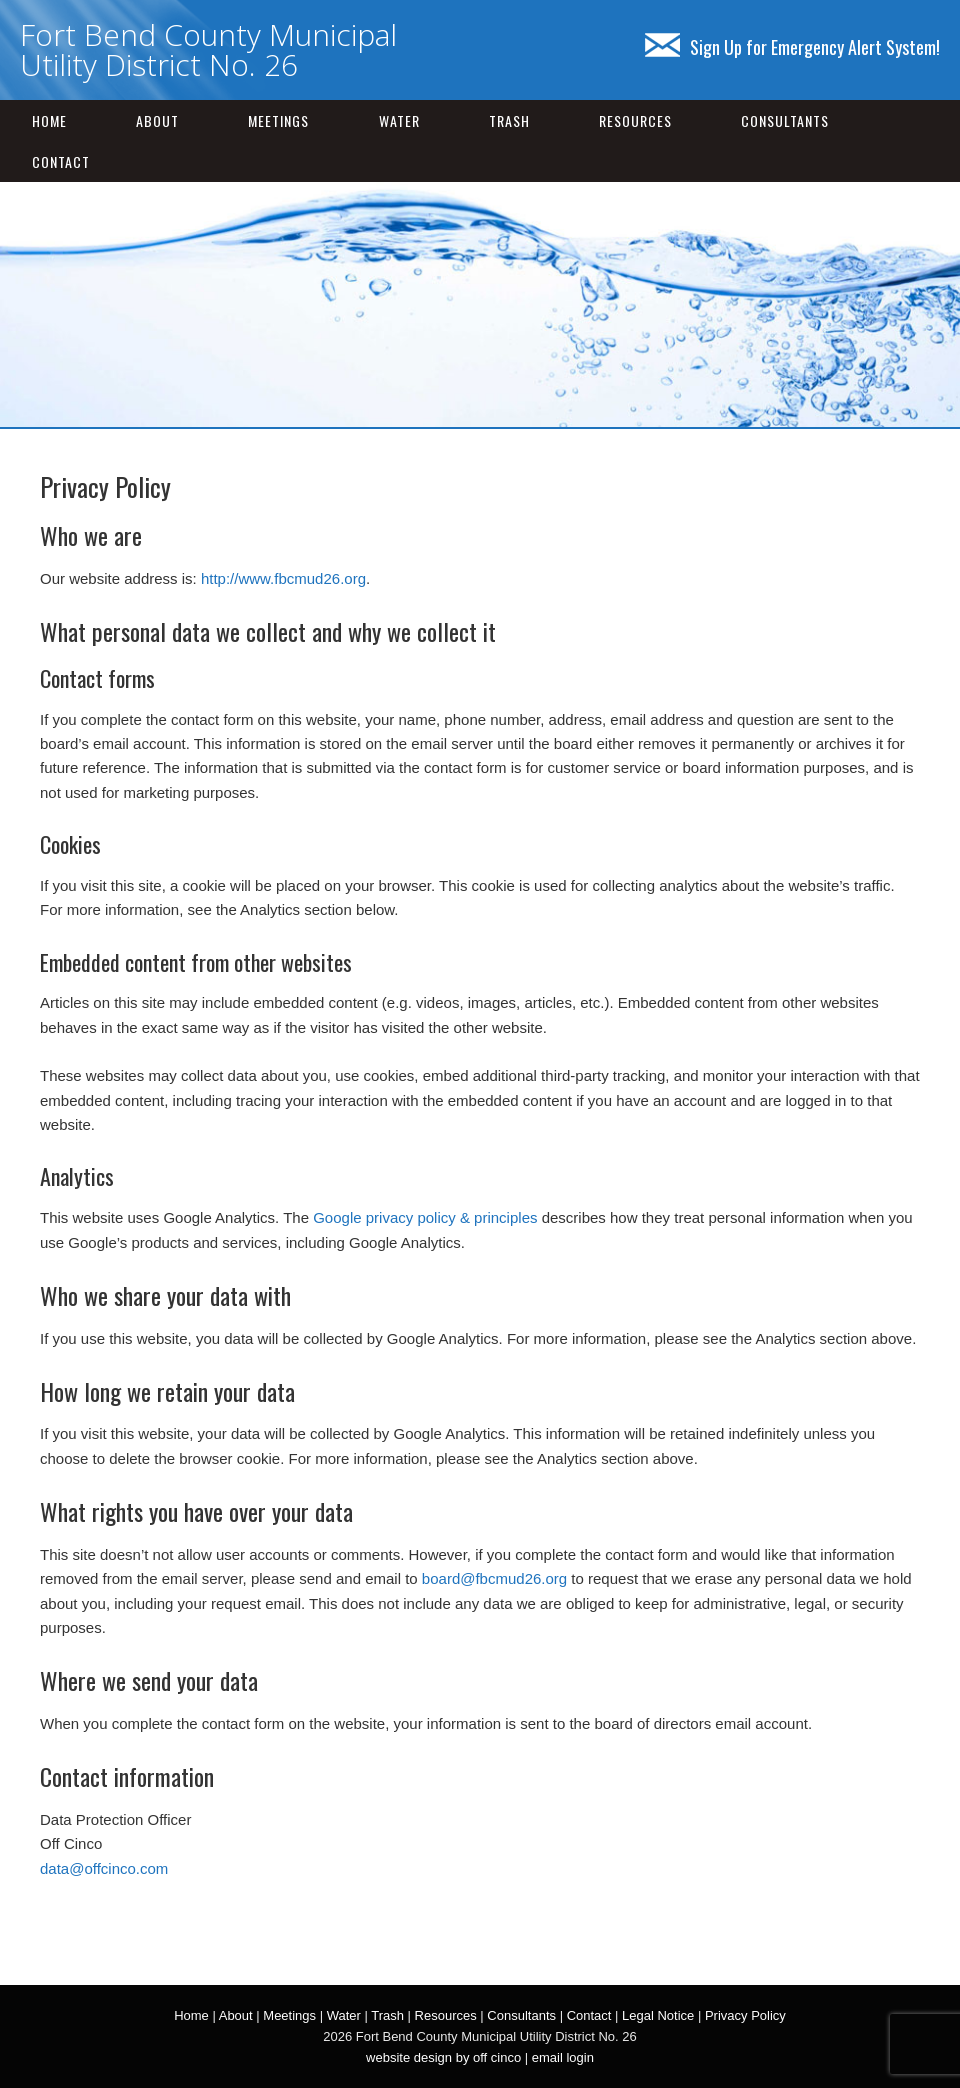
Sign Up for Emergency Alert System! (792, 47)
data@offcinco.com (104, 1868)
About (157, 120)
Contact (61, 161)
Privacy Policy (745, 2015)
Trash (509, 120)
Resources (635, 120)
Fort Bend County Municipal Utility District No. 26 (208, 49)
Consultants (785, 120)
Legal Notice (658, 2015)
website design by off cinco (443, 2057)
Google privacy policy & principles (425, 1217)
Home (49, 120)
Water (399, 120)
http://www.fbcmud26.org (283, 578)
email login (563, 2057)
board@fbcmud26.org (494, 1578)
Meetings (278, 120)
